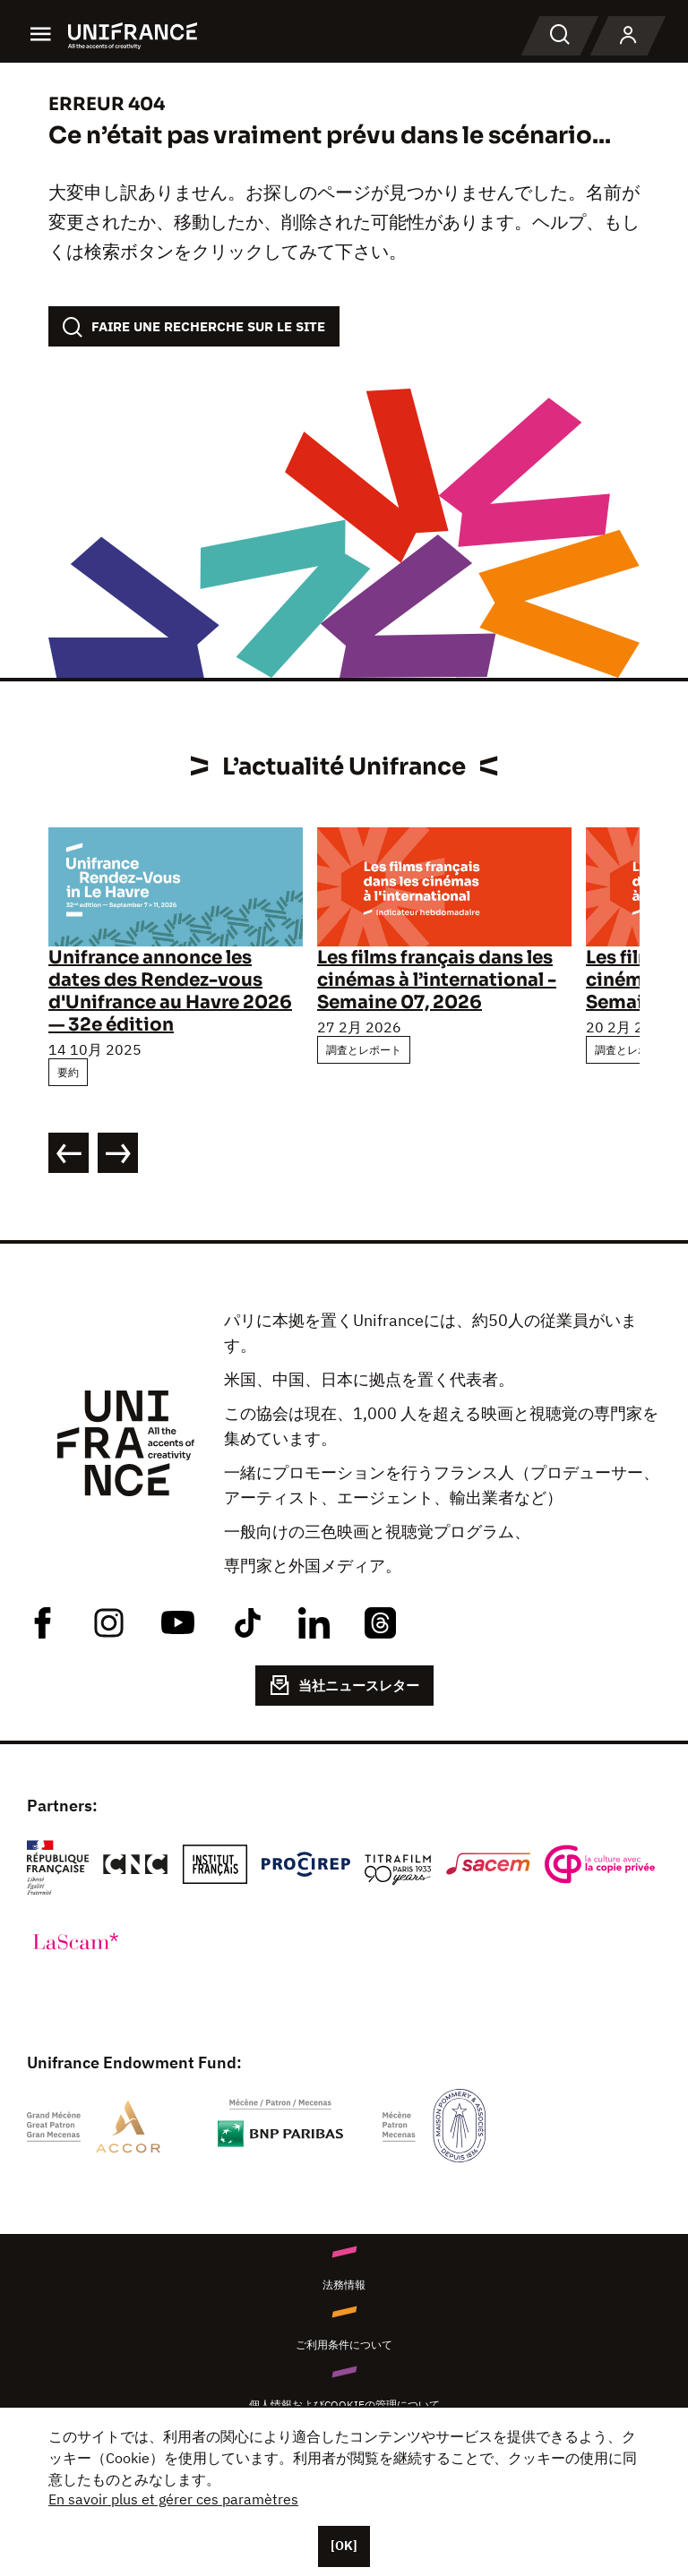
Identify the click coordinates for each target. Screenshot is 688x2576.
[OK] (344, 2545)
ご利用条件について (344, 2344)
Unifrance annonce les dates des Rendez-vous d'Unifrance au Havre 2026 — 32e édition (170, 991)
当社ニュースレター (344, 1685)
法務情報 (344, 2284)
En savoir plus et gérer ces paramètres (173, 2499)
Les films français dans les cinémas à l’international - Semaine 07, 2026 (436, 980)
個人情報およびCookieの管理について (344, 2404)
